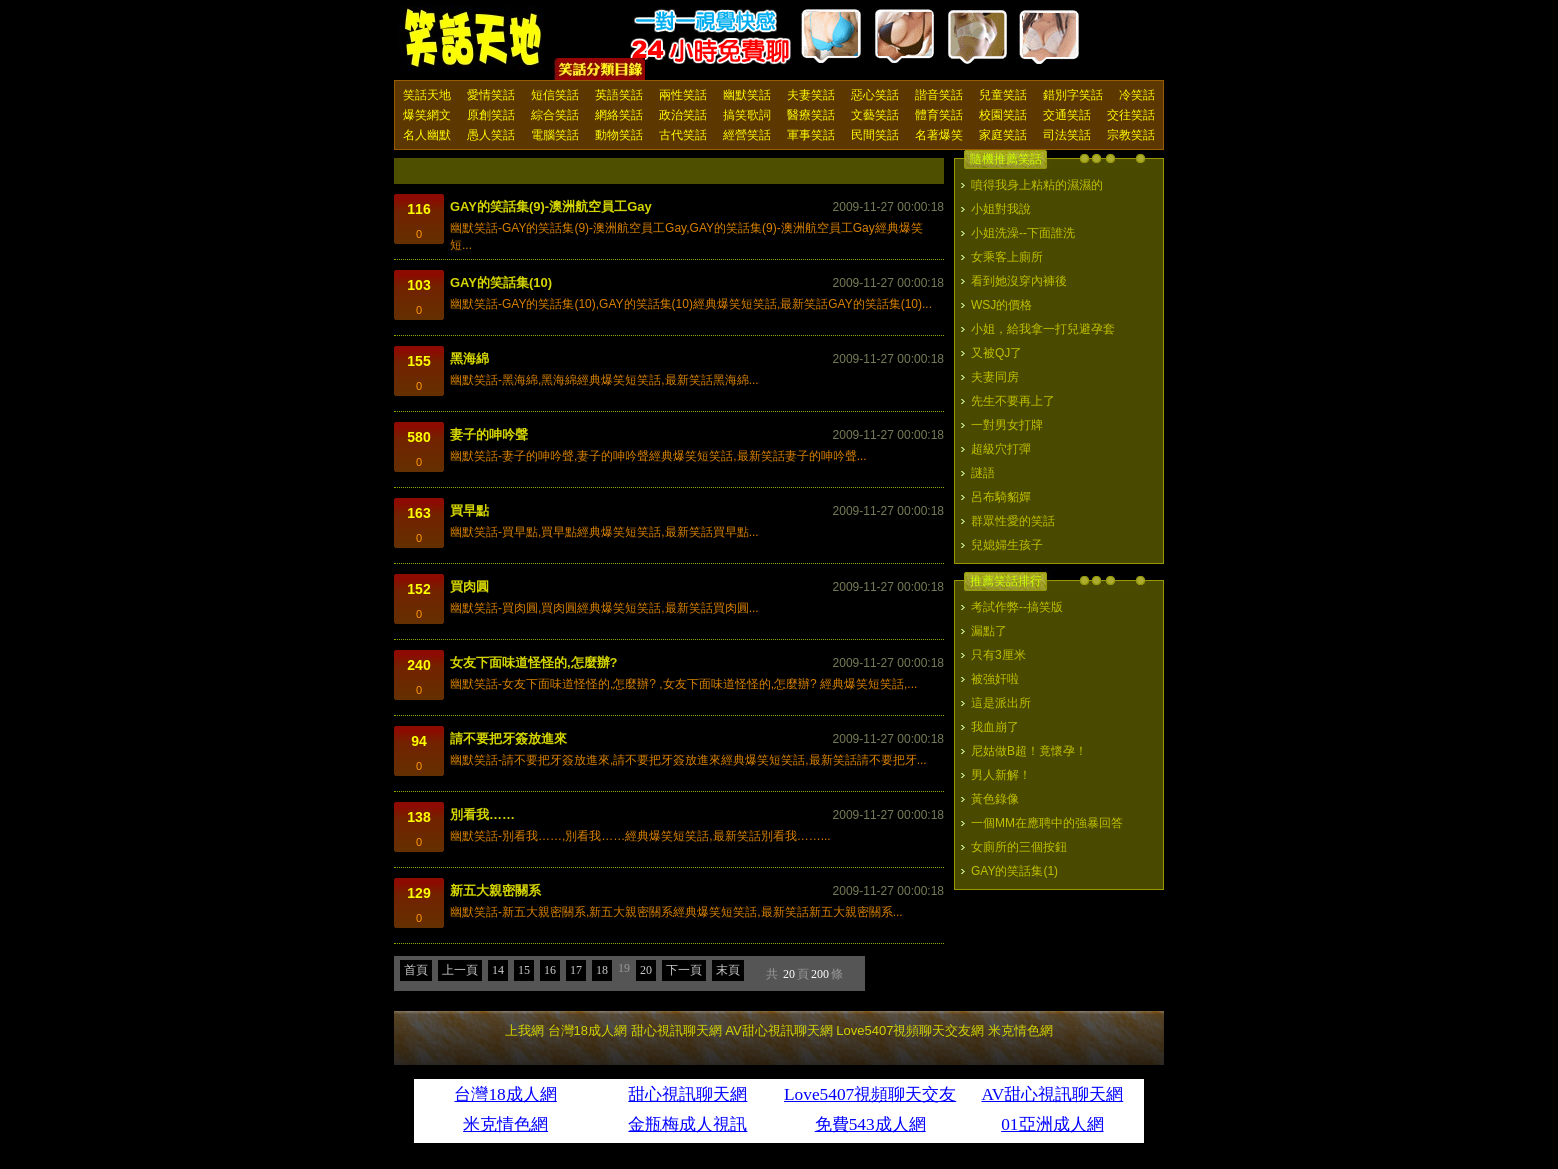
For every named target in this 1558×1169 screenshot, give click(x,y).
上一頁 (460, 970)
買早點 (469, 510)
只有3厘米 (998, 655)
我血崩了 (995, 727)
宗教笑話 (1131, 135)
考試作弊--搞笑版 (1017, 607)
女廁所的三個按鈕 (1019, 847)
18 (602, 970)
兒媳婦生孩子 (1007, 545)
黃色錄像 (995, 799)
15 (524, 970)
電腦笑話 (555, 135)
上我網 (524, 1030)
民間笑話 (875, 135)
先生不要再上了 (1013, 401)
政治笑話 (683, 115)
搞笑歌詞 (747, 115)
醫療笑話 (811, 115)
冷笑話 (1137, 95)
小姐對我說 (1001, 209)
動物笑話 (619, 135)
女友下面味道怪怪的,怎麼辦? (534, 662)
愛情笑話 (491, 95)
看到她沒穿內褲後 (1019, 281)
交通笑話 (1067, 115)
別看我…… (482, 814)
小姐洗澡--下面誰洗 (1023, 233)
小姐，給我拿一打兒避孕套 (1043, 329)
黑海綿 (469, 358)
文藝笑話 (875, 115)
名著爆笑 (939, 135)
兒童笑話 (1003, 95)
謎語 (983, 473)
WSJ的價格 (1001, 305)
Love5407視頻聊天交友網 (910, 1030)
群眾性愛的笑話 (1013, 521)
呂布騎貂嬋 (1001, 497)
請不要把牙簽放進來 (508, 738)
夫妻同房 (995, 377)
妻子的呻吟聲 (489, 434)
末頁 (728, 970)
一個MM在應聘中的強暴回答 (1047, 823)
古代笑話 (683, 135)
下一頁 (684, 970)
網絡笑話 (619, 115)
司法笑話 (1067, 135)
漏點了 (989, 631)
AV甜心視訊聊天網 (778, 1030)
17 (576, 970)
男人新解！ (1001, 775)
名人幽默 (427, 135)
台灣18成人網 (587, 1030)
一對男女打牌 (1007, 425)
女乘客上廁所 (1007, 257)
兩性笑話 (683, 95)
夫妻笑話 (811, 95)
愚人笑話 (491, 135)
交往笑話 (1131, 115)
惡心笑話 (875, 95)
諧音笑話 (939, 95)
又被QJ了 (996, 353)
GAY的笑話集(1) (1014, 871)
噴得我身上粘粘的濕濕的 (1037, 185)
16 (550, 970)
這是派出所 (1001, 703)
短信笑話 (555, 95)
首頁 (416, 970)
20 (646, 970)
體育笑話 (939, 115)
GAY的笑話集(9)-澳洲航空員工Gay (551, 206)
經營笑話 (747, 135)
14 (498, 970)
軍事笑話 (811, 135)
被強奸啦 (995, 679)
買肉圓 (469, 586)
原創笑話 (491, 115)
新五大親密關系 (495, 890)
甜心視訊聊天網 (676, 1030)
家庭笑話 (1003, 135)
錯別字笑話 (1073, 95)
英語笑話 (619, 95)
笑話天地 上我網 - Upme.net (474, 39)
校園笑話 (1003, 115)
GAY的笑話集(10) (501, 282)
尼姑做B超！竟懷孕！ (1029, 751)
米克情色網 (1020, 1030)
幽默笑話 (747, 95)
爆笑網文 (427, 115)
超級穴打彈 (1001, 449)
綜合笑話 (555, 115)
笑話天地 (427, 95)
